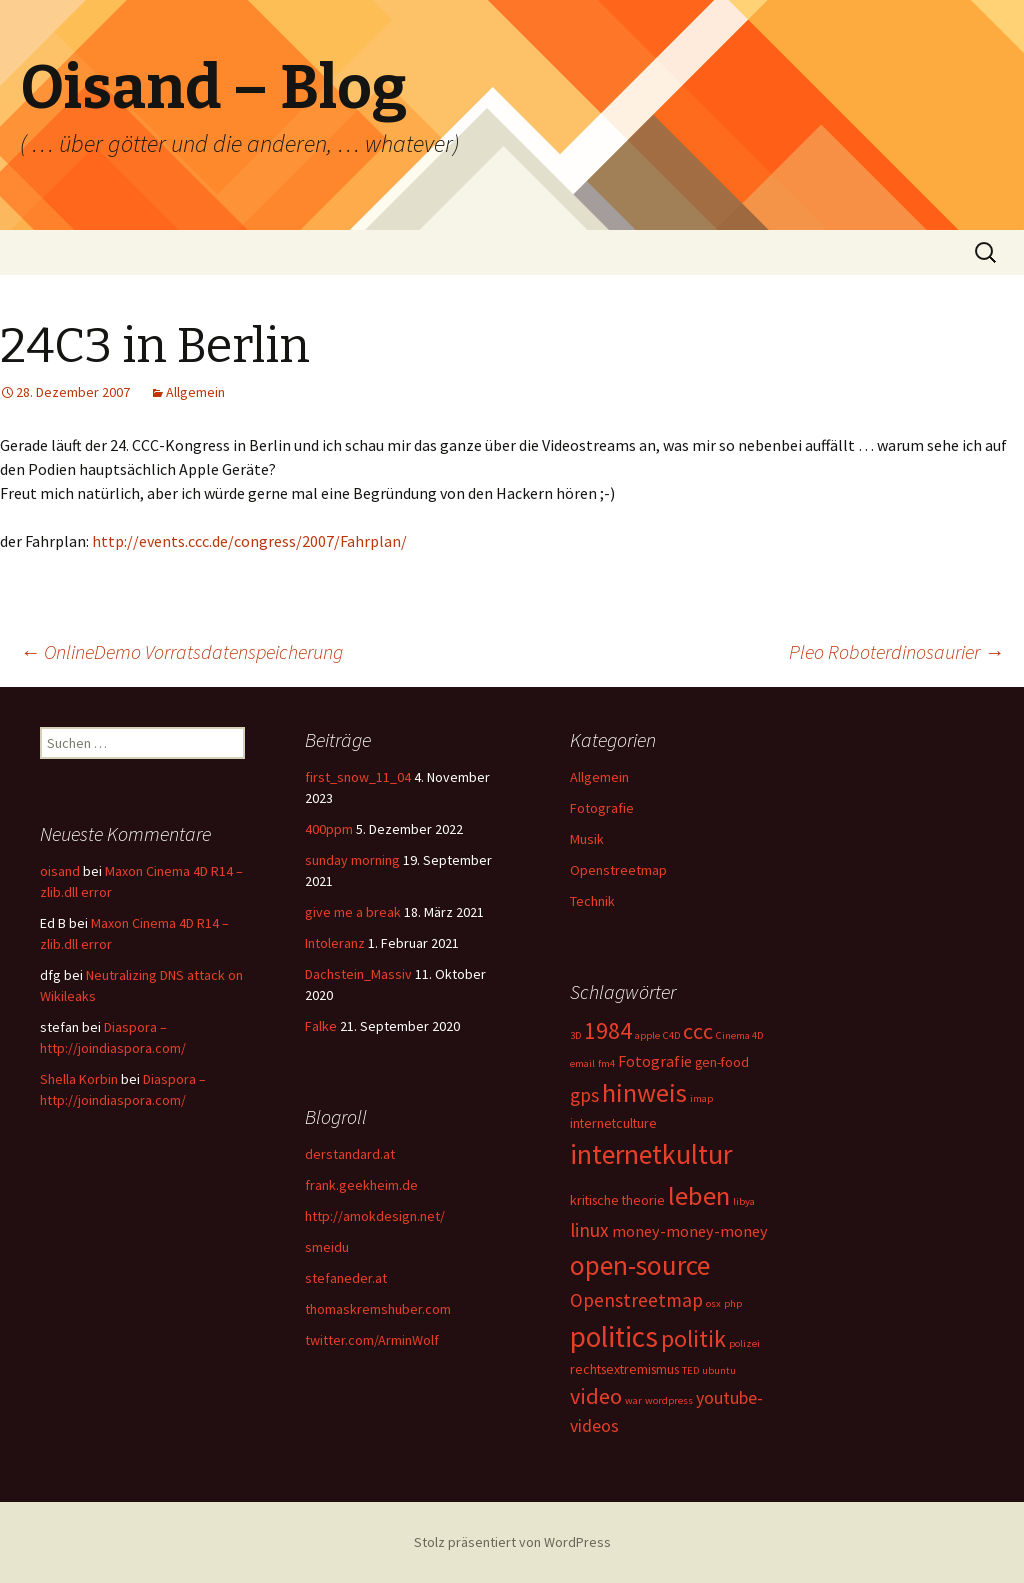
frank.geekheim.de (361, 1185)
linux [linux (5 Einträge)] (589, 1230)
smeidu (327, 1247)
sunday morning (352, 860)
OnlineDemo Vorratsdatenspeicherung (181, 651)
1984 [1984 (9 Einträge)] (608, 1030)
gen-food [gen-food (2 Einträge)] (722, 1062)
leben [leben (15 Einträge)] (699, 1195)
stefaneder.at (346, 1278)
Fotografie (602, 808)
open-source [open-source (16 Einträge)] (640, 1265)
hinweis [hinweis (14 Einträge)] (644, 1092)
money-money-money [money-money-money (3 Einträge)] (690, 1231)
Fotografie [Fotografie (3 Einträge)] (655, 1061)
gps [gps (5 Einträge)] (584, 1095)
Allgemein (195, 392)
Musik (587, 839)
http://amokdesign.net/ (375, 1216)
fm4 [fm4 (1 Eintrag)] (606, 1063)
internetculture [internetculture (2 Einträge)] (613, 1123)
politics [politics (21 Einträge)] (614, 1336)
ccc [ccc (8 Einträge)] (698, 1031)
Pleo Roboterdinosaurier (896, 651)
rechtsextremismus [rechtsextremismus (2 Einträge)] (624, 1369)
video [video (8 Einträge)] (596, 1396)
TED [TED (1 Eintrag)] (690, 1370)
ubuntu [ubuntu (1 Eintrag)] (719, 1370)
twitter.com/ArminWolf (372, 1340)
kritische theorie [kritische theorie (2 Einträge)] (617, 1200)
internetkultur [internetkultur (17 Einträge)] (651, 1154)
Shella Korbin (79, 1079)
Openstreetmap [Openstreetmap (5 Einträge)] (636, 1300)
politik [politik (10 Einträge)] (693, 1338)
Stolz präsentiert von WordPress (512, 1542)
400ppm (329, 829)
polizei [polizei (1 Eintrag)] (744, 1343)
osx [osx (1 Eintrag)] (713, 1303)
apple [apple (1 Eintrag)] (647, 1035)
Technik (592, 901)
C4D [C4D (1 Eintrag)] (671, 1035)
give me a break (353, 912)
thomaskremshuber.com (378, 1309)
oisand (60, 871)
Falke (321, 1026)
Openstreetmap (618, 870)
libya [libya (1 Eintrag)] (744, 1201)
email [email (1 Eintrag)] (582, 1063)
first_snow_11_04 (358, 777)
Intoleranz (335, 943)
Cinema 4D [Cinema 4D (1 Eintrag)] (739, 1035)
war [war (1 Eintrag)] (633, 1400)
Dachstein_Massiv (358, 974)
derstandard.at (350, 1154)
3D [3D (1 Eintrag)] (575, 1035)
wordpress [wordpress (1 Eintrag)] (669, 1400)
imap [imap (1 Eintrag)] (701, 1098)
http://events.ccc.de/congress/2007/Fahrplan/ (249, 541)
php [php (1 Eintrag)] (733, 1303)
